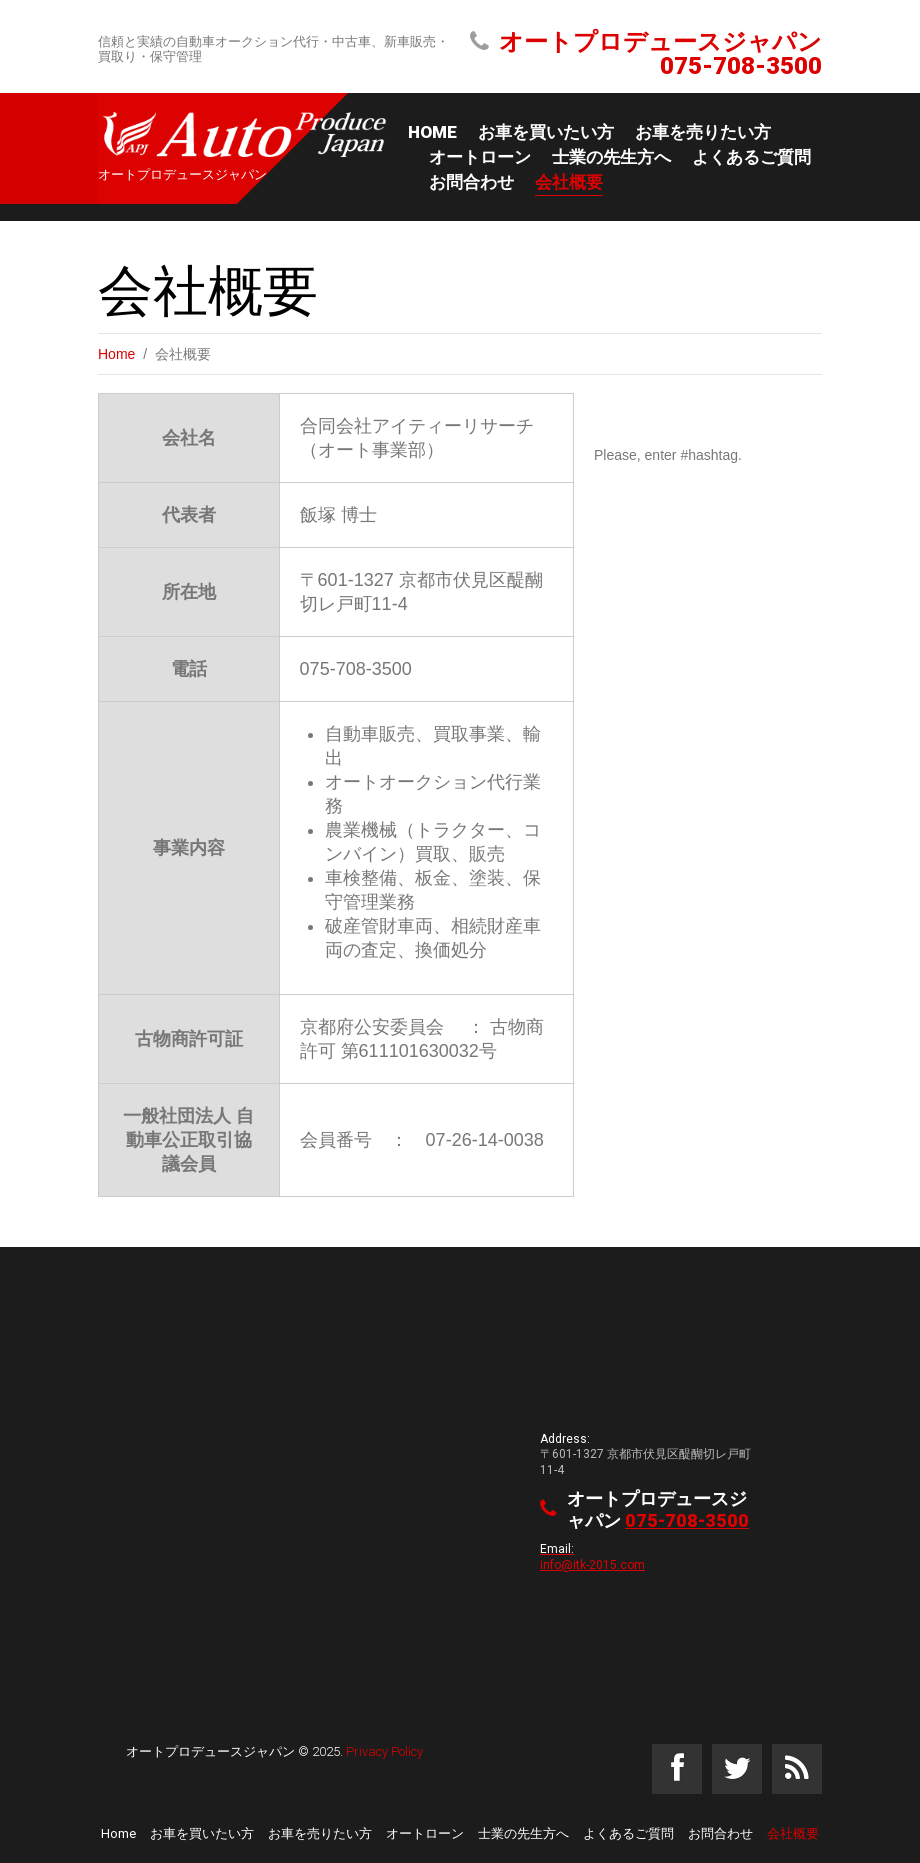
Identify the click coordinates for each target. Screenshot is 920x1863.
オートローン (480, 157)
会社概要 (569, 182)
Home (432, 132)
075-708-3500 (741, 66)
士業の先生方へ (611, 157)
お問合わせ (471, 182)
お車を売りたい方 (703, 132)
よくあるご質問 (751, 157)
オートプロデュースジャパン (210, 1751)
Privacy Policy (384, 1751)
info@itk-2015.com (592, 1564)
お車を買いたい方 (546, 132)
